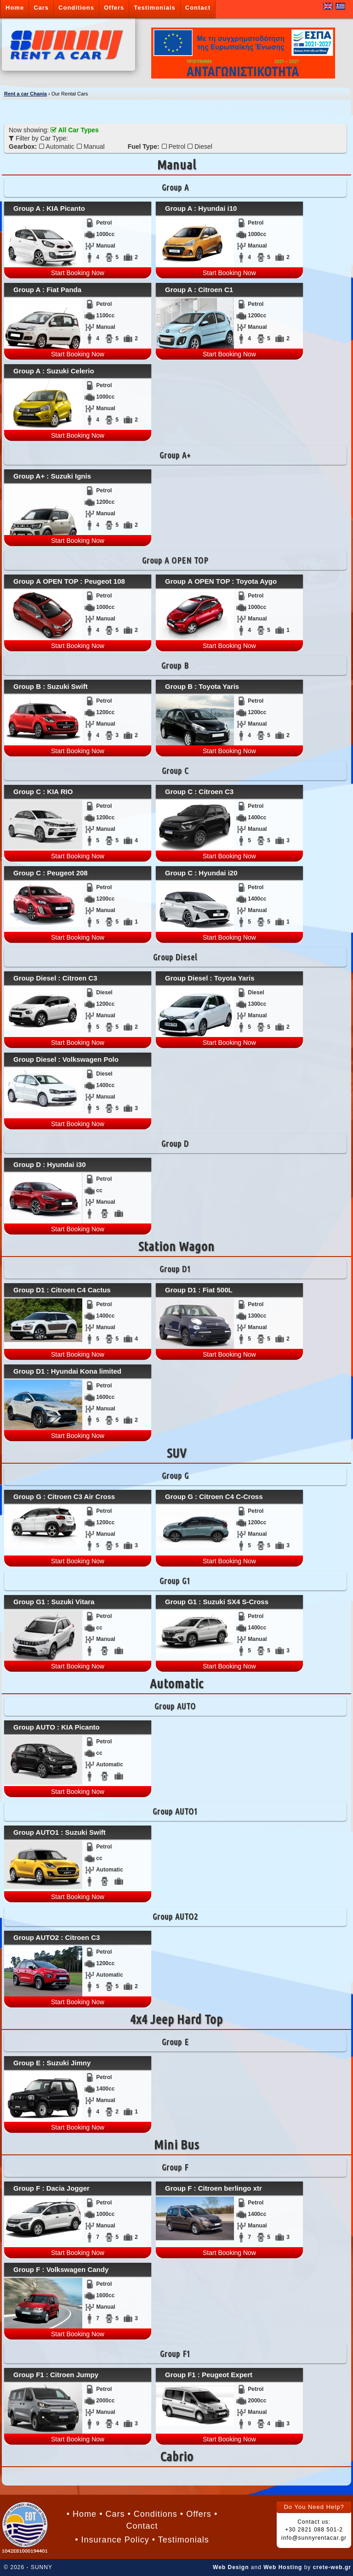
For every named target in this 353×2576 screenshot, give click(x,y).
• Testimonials (180, 2539)
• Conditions (152, 2514)
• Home (82, 2514)
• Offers (195, 2514)
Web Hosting (282, 2567)
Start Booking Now (77, 272)
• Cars (112, 2514)
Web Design (231, 2567)
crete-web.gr (332, 2567)
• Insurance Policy (112, 2539)
